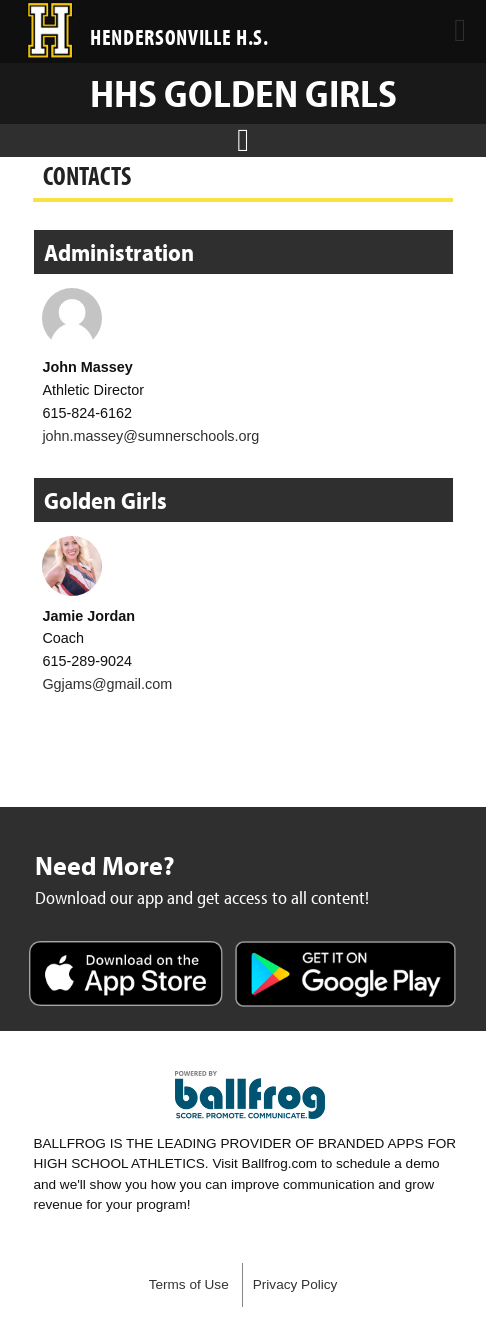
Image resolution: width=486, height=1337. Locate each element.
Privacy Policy (295, 1284)
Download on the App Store (126, 976)
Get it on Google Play (345, 976)
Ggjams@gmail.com (107, 684)
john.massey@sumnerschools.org (150, 436)
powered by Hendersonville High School (250, 1095)
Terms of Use (189, 1284)
